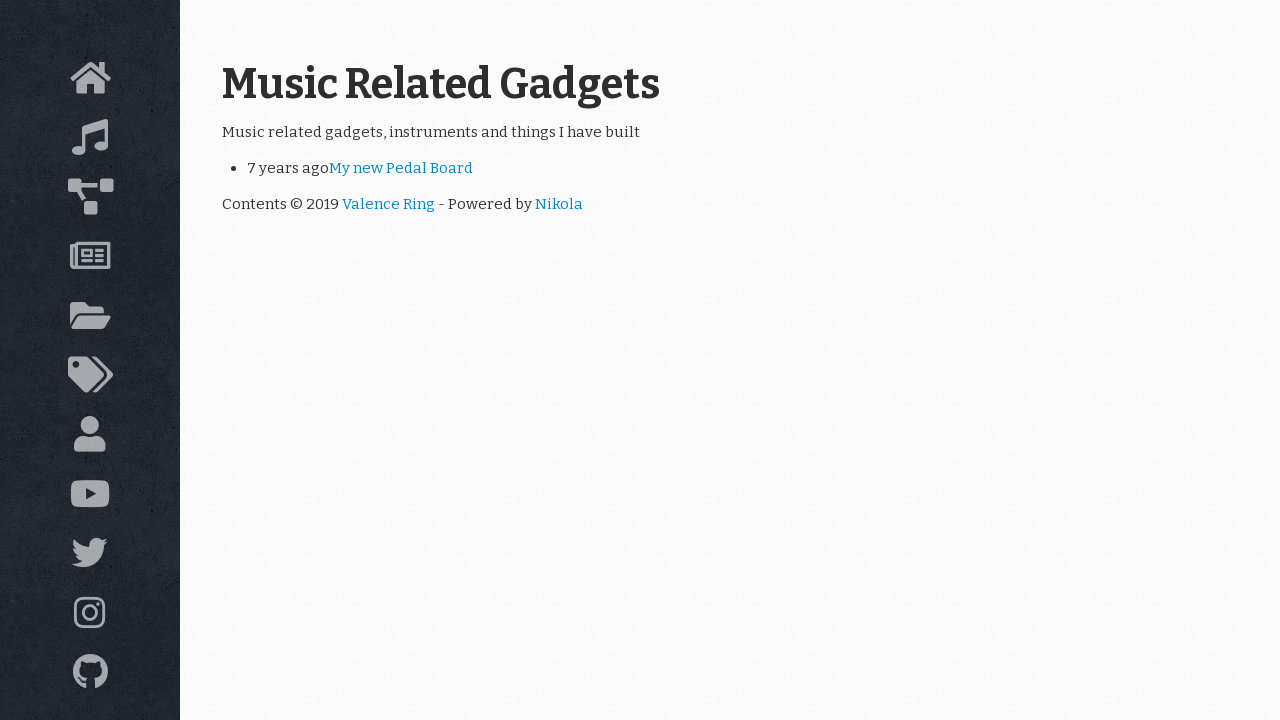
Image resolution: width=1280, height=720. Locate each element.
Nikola (559, 204)
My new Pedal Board (401, 168)
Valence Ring (388, 204)
